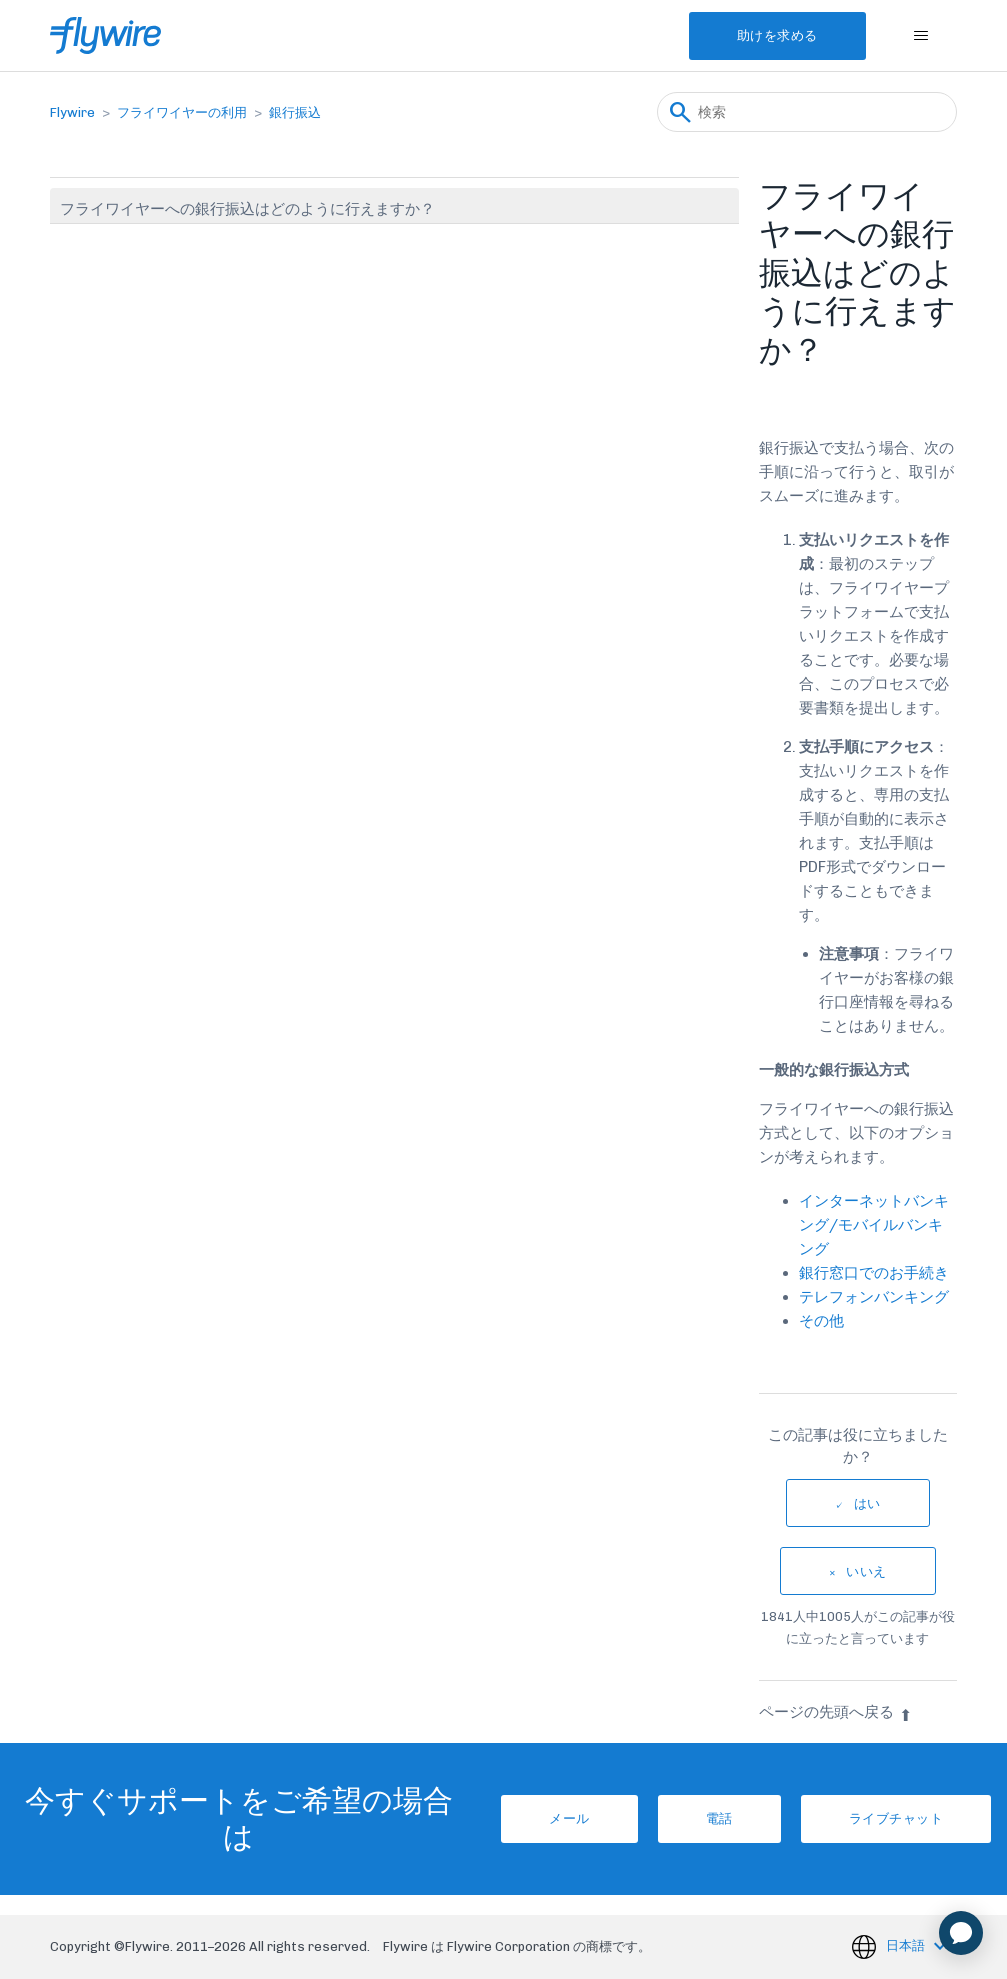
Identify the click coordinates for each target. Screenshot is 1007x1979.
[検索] (807, 112)
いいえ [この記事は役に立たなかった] (866, 1571)
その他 (821, 1321)
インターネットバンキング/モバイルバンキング (874, 1225)
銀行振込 (295, 112)
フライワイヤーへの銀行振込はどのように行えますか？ (247, 209)
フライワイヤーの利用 (182, 112)
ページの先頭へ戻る (835, 1712)
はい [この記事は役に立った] (867, 1503)
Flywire (72, 112)
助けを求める (777, 35)
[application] (961, 1933)
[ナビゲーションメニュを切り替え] (921, 36)
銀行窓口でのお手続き (874, 1273)
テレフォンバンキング (874, 1297)
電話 (719, 1818)
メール (569, 1818)
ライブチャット (896, 1818)
